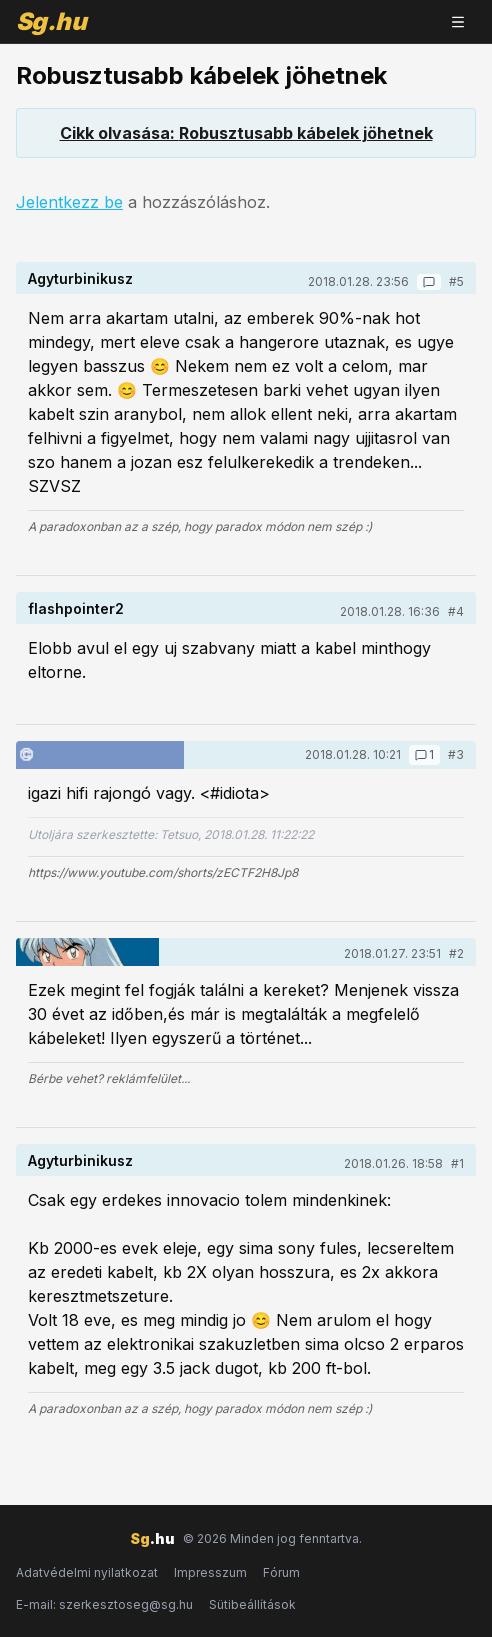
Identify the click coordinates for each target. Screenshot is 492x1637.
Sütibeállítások (252, 1604)
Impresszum (210, 1572)
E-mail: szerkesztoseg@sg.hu (104, 1604)
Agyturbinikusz (80, 278)
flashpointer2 (76, 608)
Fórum (281, 1572)
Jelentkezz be (69, 202)
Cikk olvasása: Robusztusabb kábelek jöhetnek (246, 133)
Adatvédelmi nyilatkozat (87, 1572)
